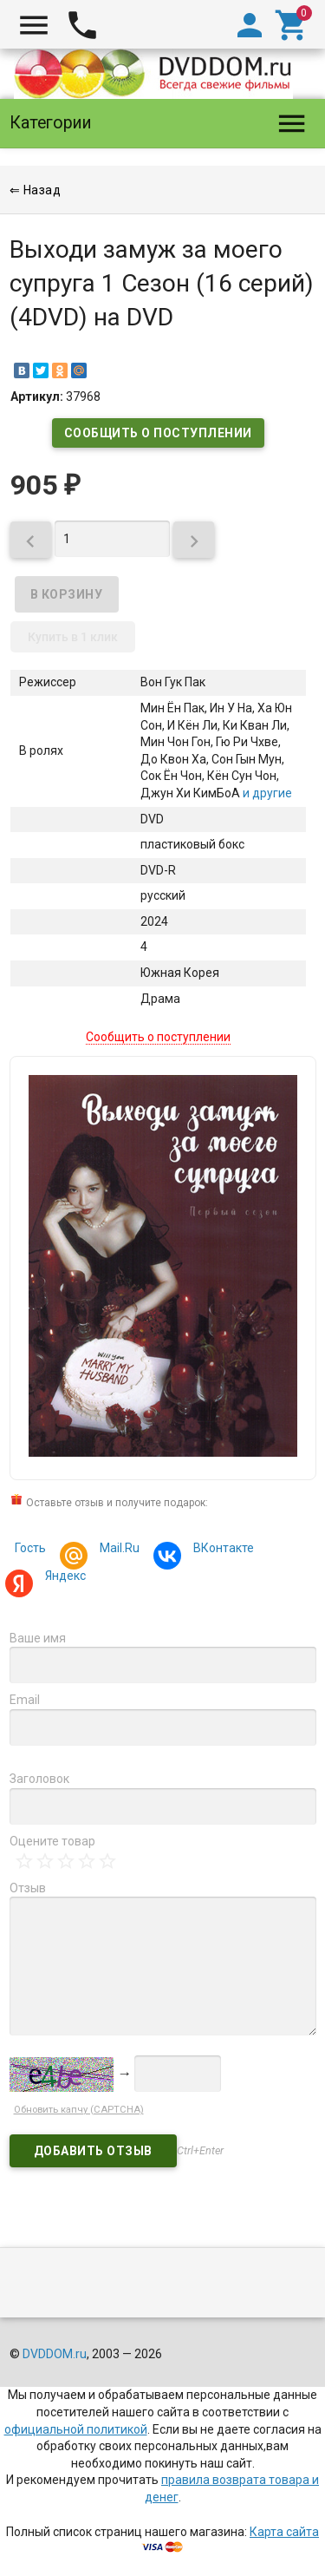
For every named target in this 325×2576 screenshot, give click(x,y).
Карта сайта (284, 2532)
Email (25, 1700)
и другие (266, 793)
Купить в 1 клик (73, 637)
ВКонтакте (221, 1550)
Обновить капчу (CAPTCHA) (79, 2109)
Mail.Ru (117, 1550)
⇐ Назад (36, 190)
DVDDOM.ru (55, 2354)
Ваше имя (38, 1638)
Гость (30, 1548)
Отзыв (28, 1888)
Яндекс (63, 1578)
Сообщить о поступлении (158, 433)
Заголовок (39, 1779)
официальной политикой (75, 2429)
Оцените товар (52, 1841)
